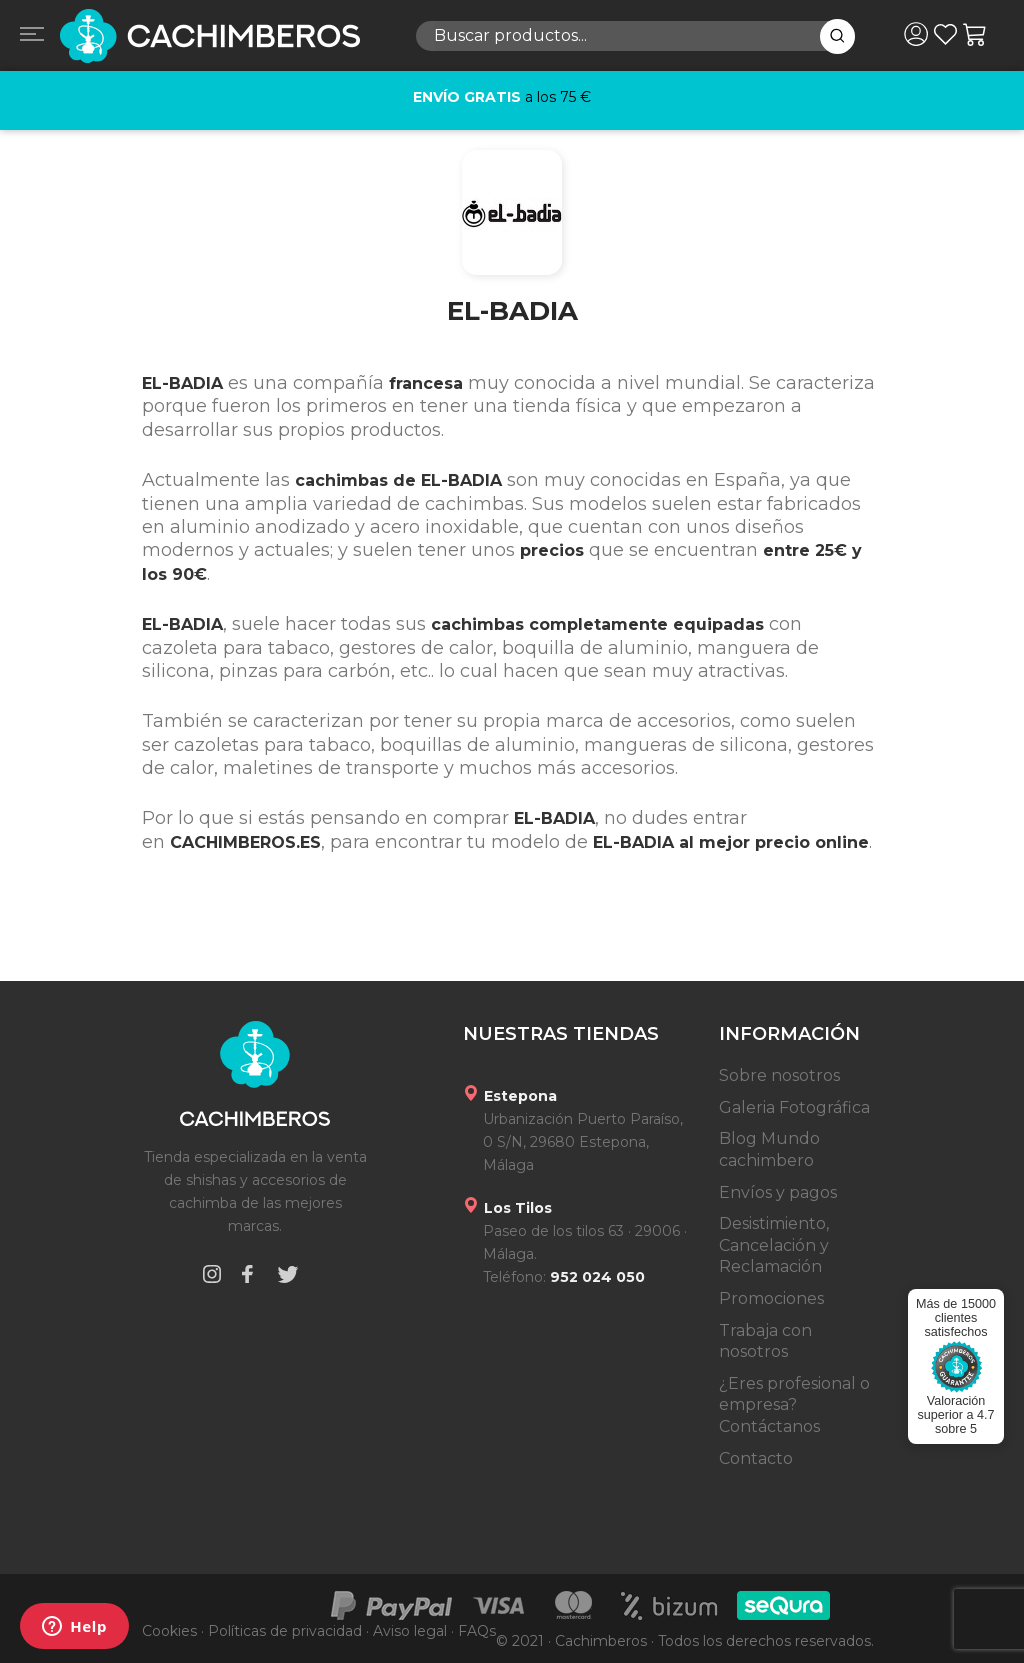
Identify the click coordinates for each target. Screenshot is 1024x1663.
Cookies (169, 1631)
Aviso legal (410, 1631)
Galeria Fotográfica (794, 1107)
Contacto (756, 1458)
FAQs (477, 1631)
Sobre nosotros (779, 1075)
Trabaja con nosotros (765, 1341)
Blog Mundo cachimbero (769, 1149)
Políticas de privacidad (285, 1631)
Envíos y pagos (778, 1192)
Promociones (771, 1298)
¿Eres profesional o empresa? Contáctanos (794, 1405)
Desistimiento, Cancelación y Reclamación (774, 1245)
